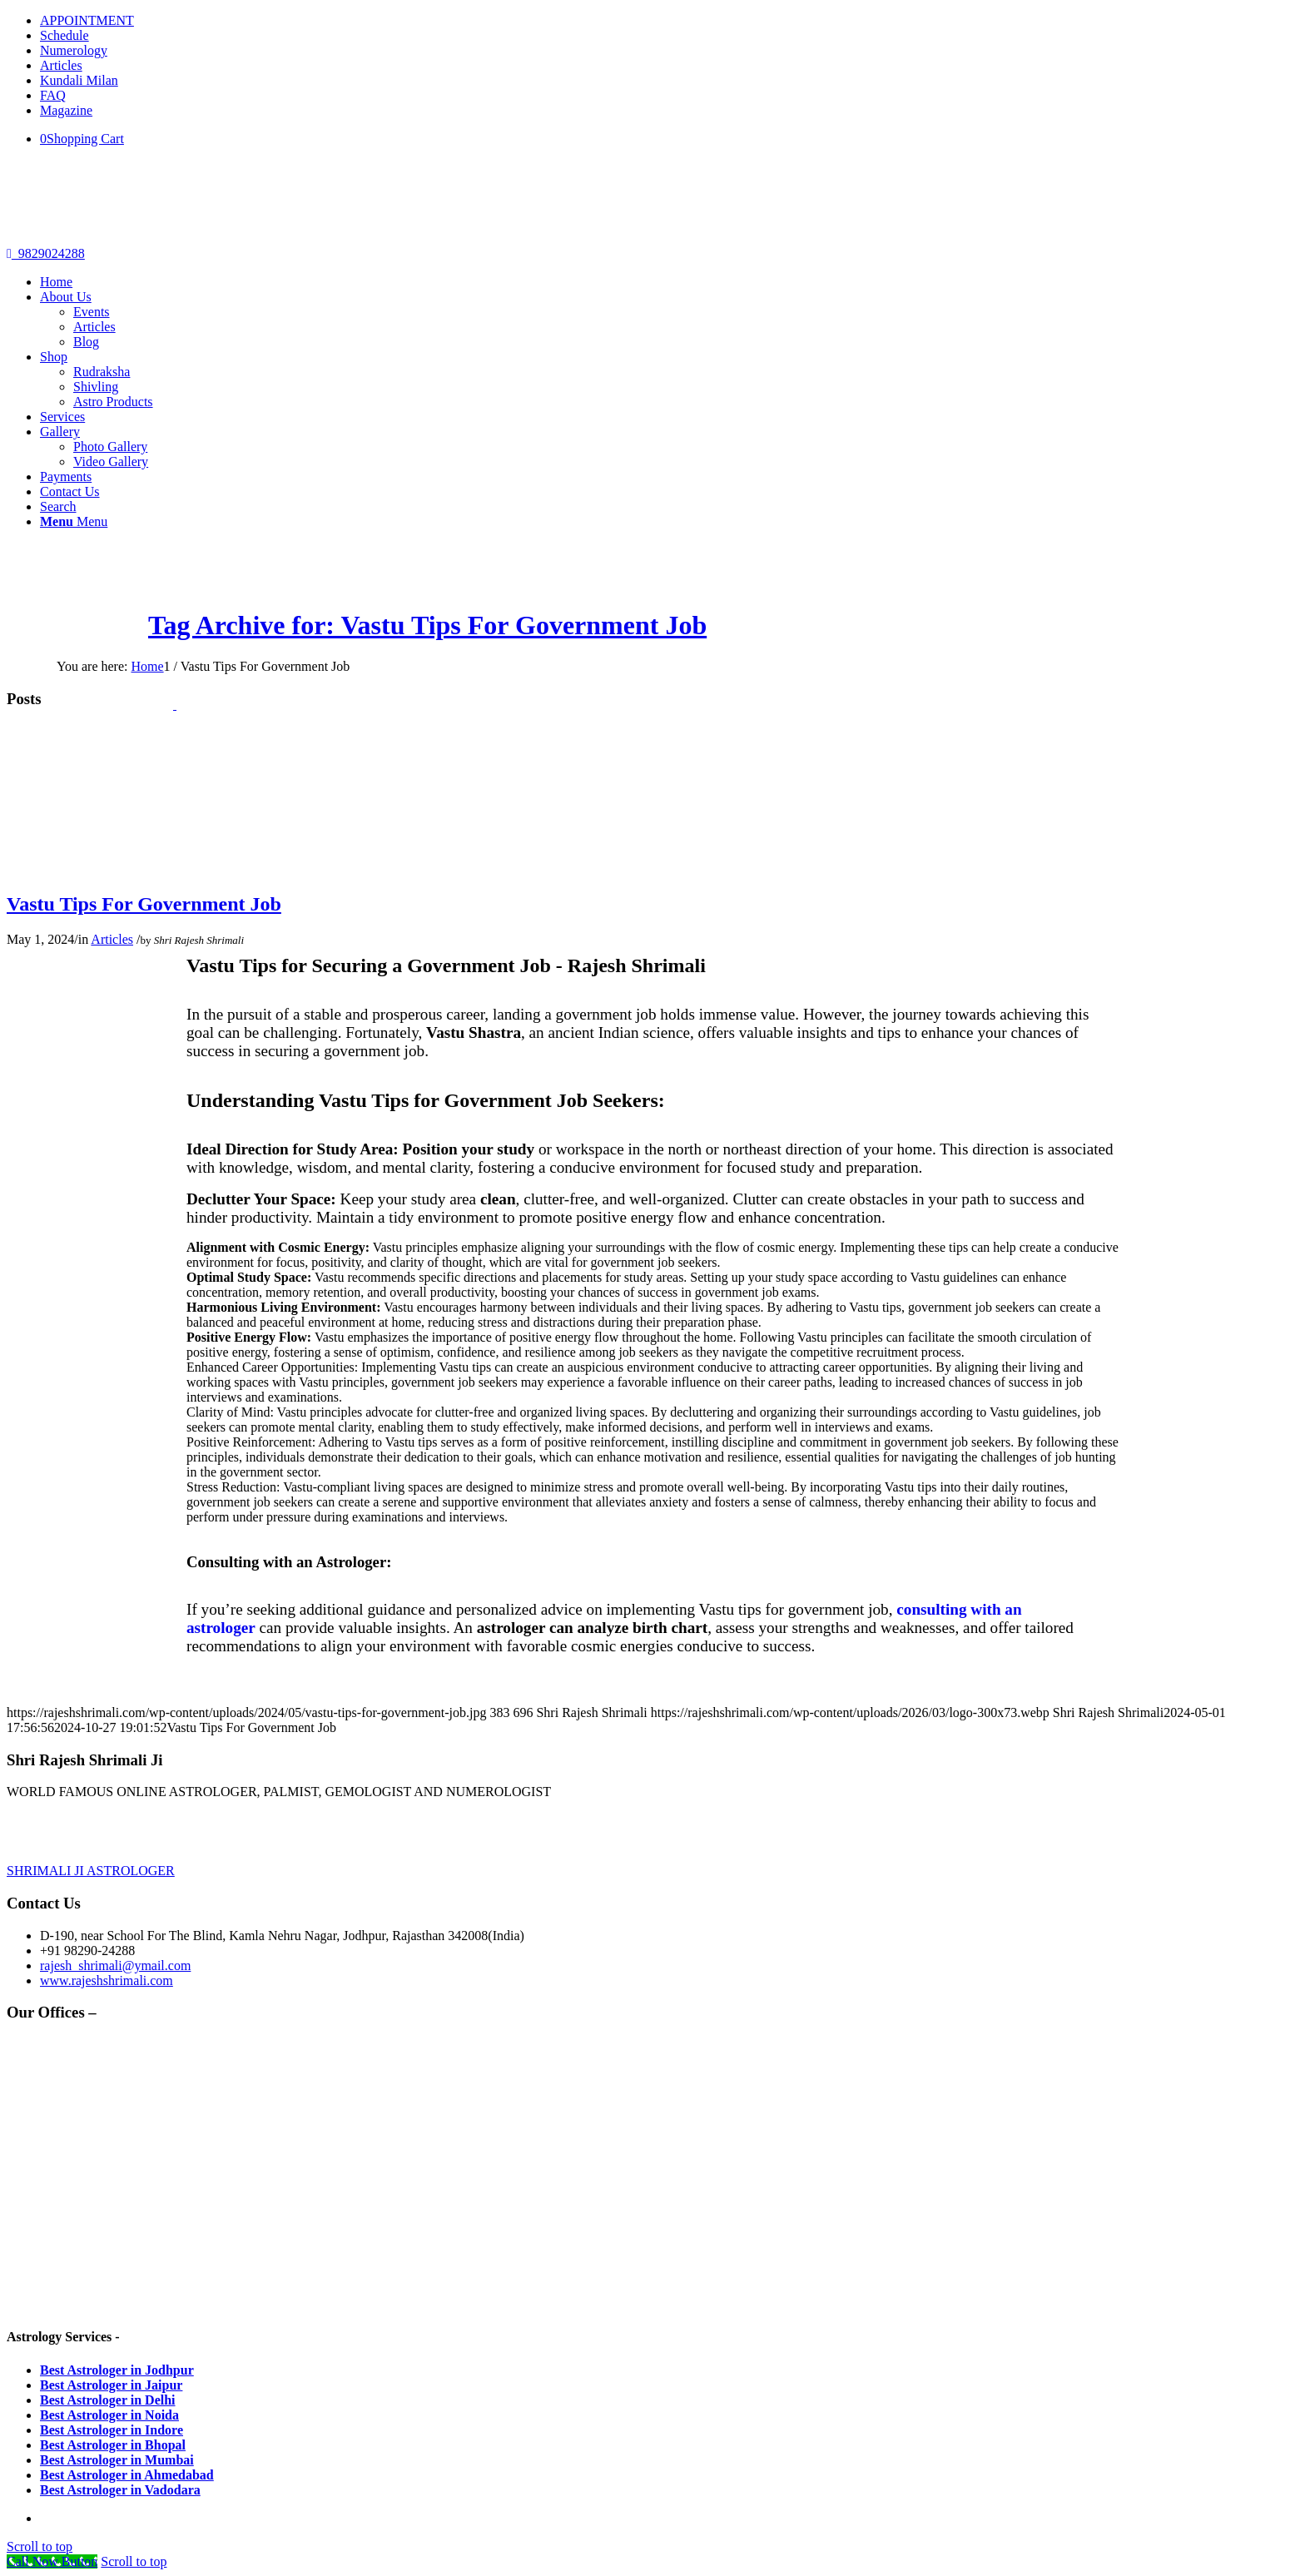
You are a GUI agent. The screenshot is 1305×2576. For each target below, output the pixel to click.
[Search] (58, 506)
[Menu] (73, 521)
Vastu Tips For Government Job (144, 904)
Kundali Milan (79, 80)
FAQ (53, 95)
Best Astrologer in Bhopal (113, 2445)
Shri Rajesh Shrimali (199, 940)
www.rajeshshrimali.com (106, 1980)
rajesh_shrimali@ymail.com (115, 1965)
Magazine (66, 110)
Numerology (73, 50)
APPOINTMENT (87, 20)
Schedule (64, 35)
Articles (61, 65)
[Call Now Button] (52, 2561)
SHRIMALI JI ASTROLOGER (91, 1871)
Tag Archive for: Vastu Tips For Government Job (427, 625)
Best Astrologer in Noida (109, 2415)
